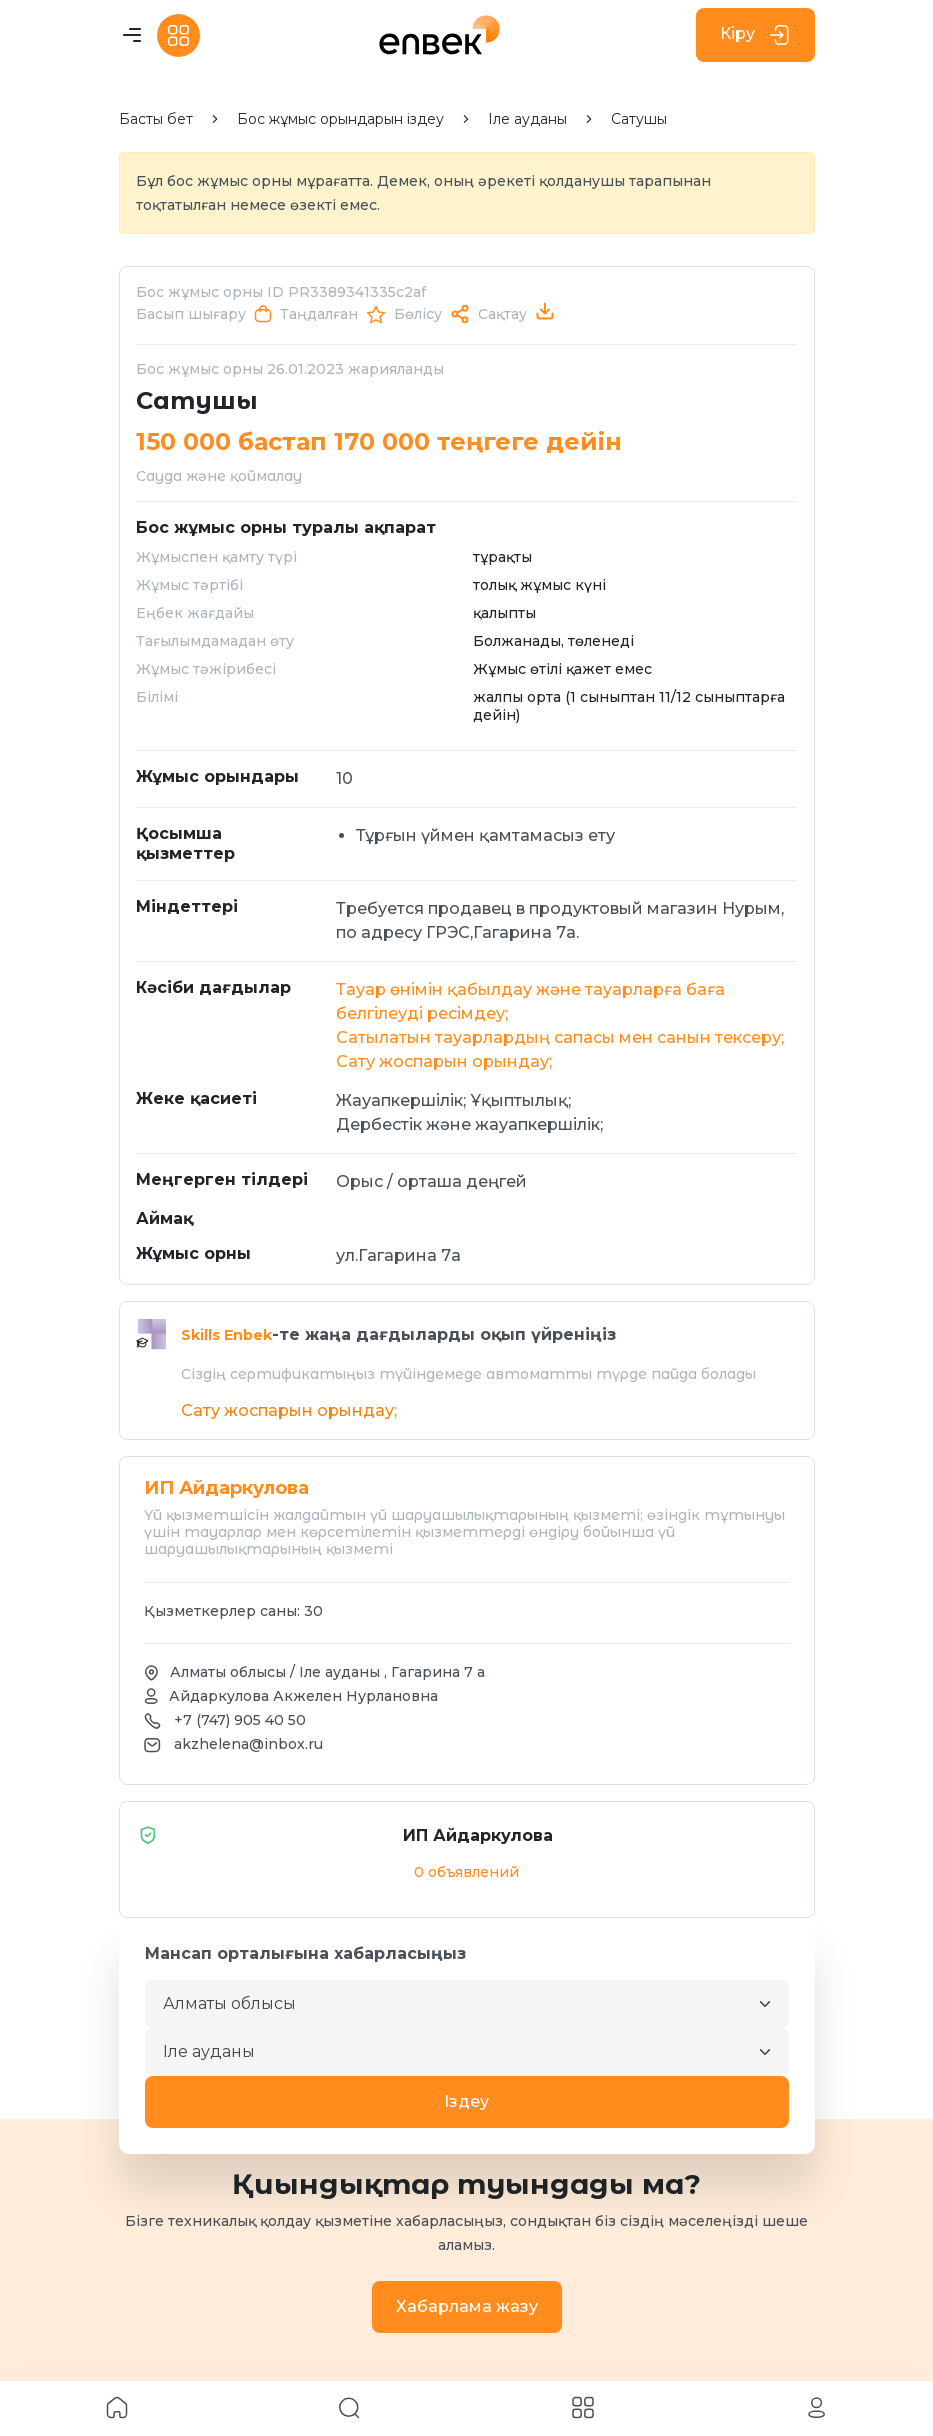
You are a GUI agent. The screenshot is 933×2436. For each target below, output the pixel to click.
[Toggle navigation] (132, 35)
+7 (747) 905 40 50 (240, 1720)
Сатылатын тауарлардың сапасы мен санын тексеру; (560, 1037)
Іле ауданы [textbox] (209, 2051)
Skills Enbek (226, 1335)
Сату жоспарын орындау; (444, 1061)
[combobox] (467, 2004)
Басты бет (156, 119)
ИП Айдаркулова (347, 1835)
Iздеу (466, 2101)
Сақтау (502, 314)
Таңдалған (319, 314)
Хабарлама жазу (467, 2306)
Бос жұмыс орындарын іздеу (340, 119)
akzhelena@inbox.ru (248, 1744)
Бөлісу (418, 314)
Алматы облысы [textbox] (229, 2003)
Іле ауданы (527, 119)
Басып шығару (191, 314)
